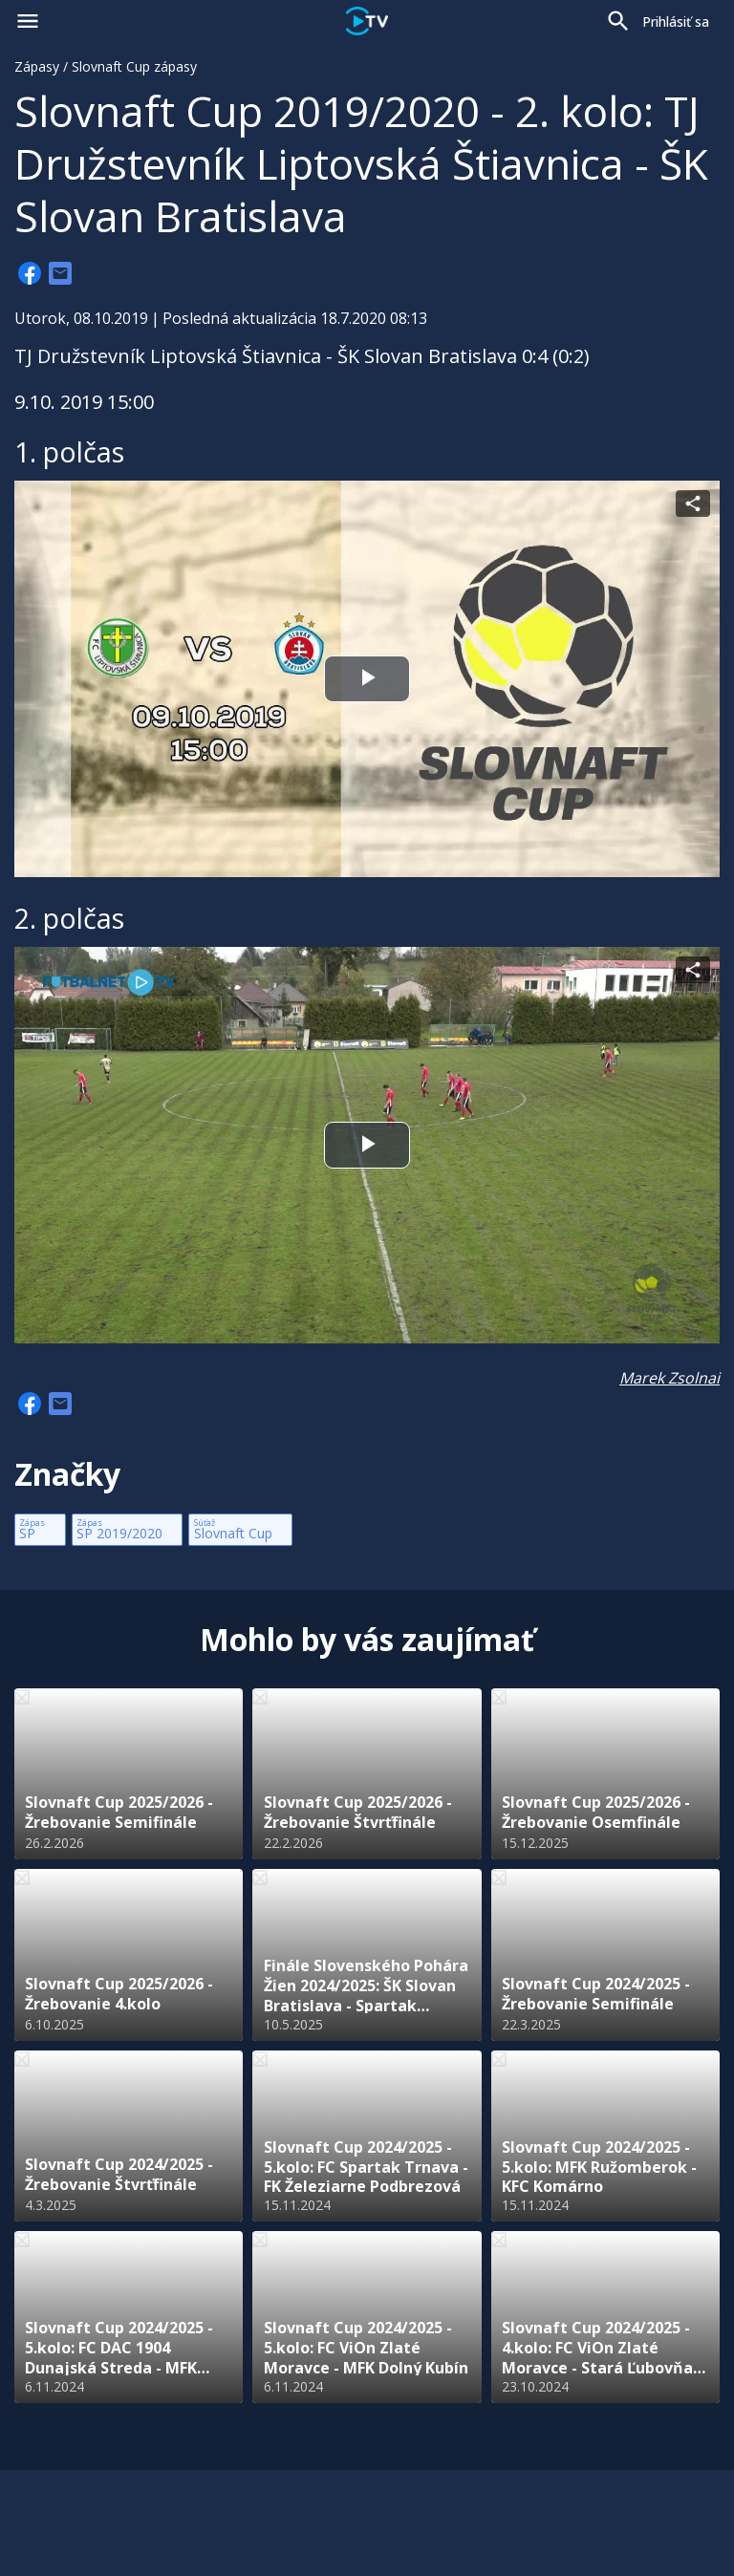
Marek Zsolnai (669, 1377)
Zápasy (36, 66)
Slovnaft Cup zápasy (134, 66)
